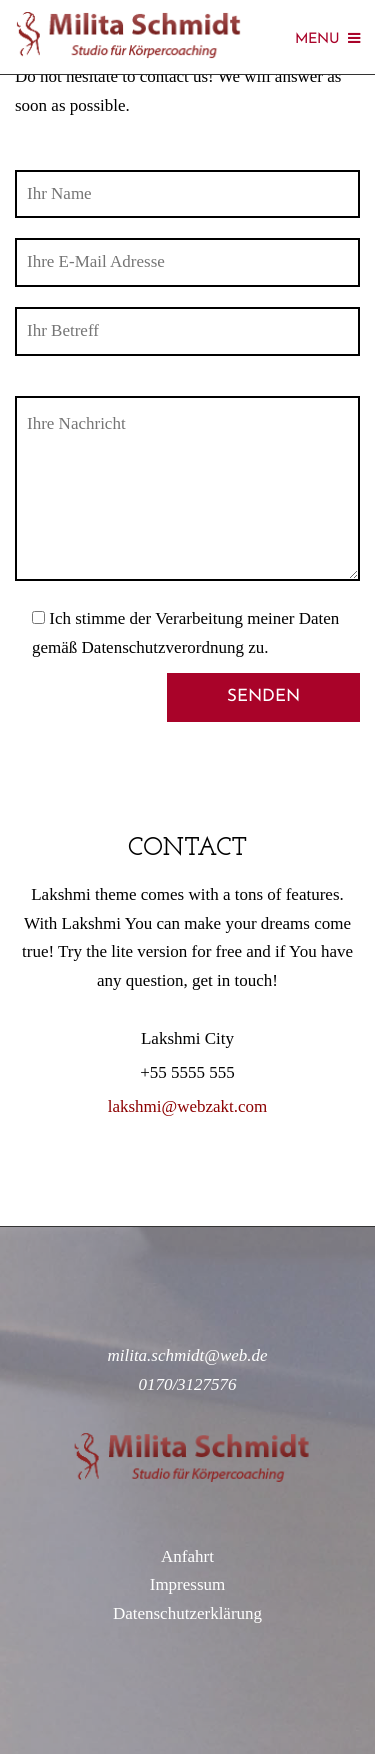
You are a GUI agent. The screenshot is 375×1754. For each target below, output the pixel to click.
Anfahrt (187, 1556)
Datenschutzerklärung (187, 1613)
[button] (42, 64)
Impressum (188, 1584)
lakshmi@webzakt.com (188, 1106)
